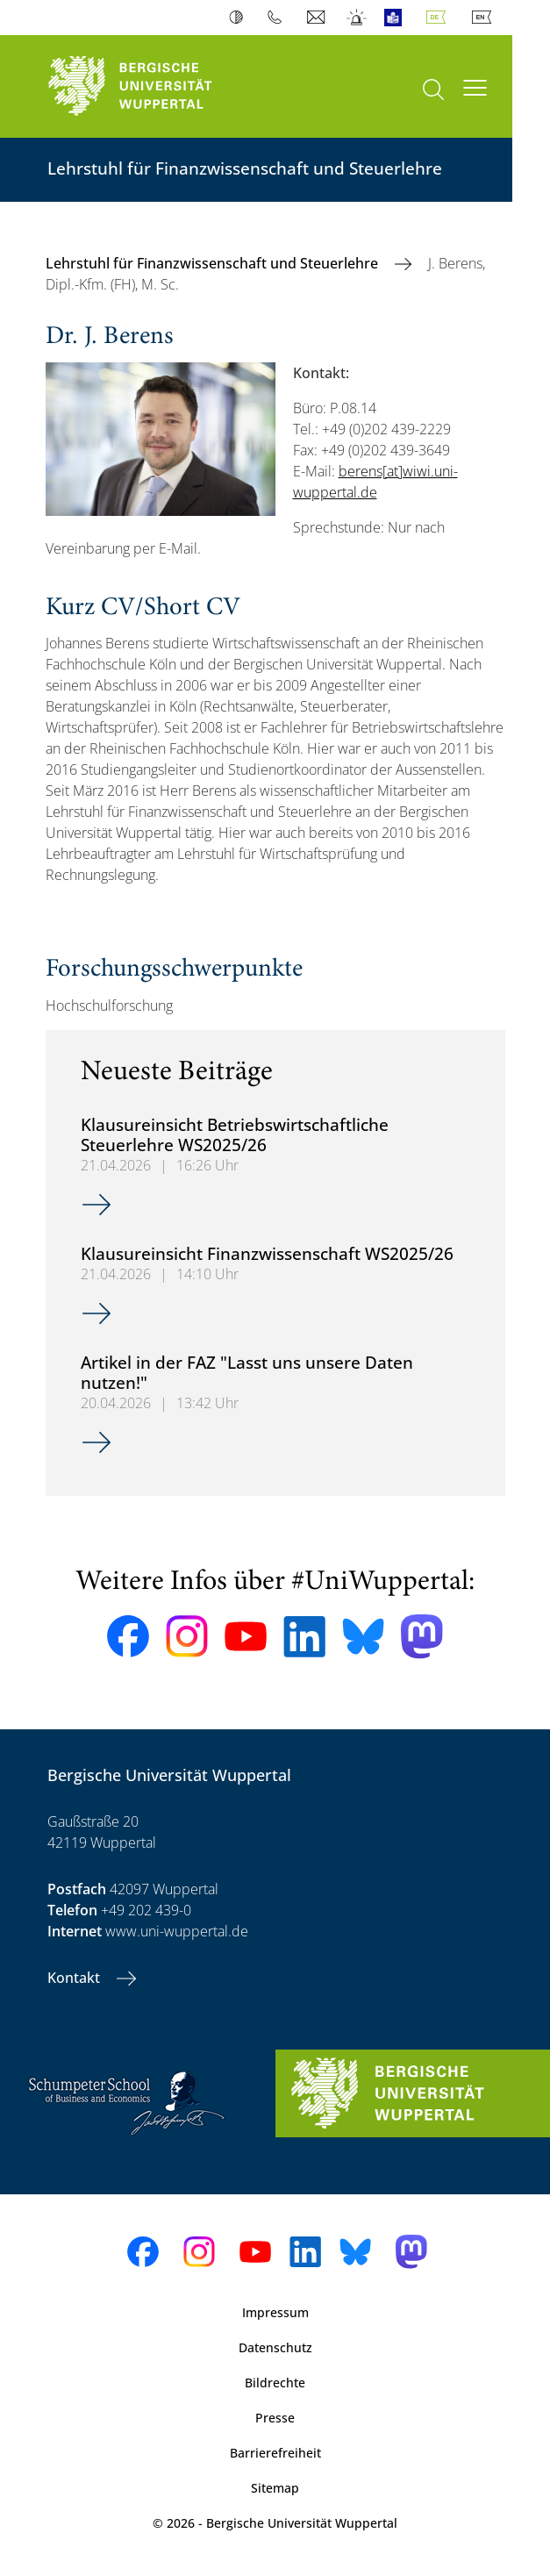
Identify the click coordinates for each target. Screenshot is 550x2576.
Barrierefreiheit (275, 2452)
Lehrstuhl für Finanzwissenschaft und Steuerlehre (214, 263)
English (485, 17)
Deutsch (439, 17)
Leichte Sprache (397, 17)
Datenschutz (275, 2347)
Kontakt (75, 1977)
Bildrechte (275, 2382)
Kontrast (240, 17)
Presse (275, 2417)
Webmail (318, 17)
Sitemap (275, 2487)
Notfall (357, 17)
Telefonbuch (278, 17)
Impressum (275, 2312)
